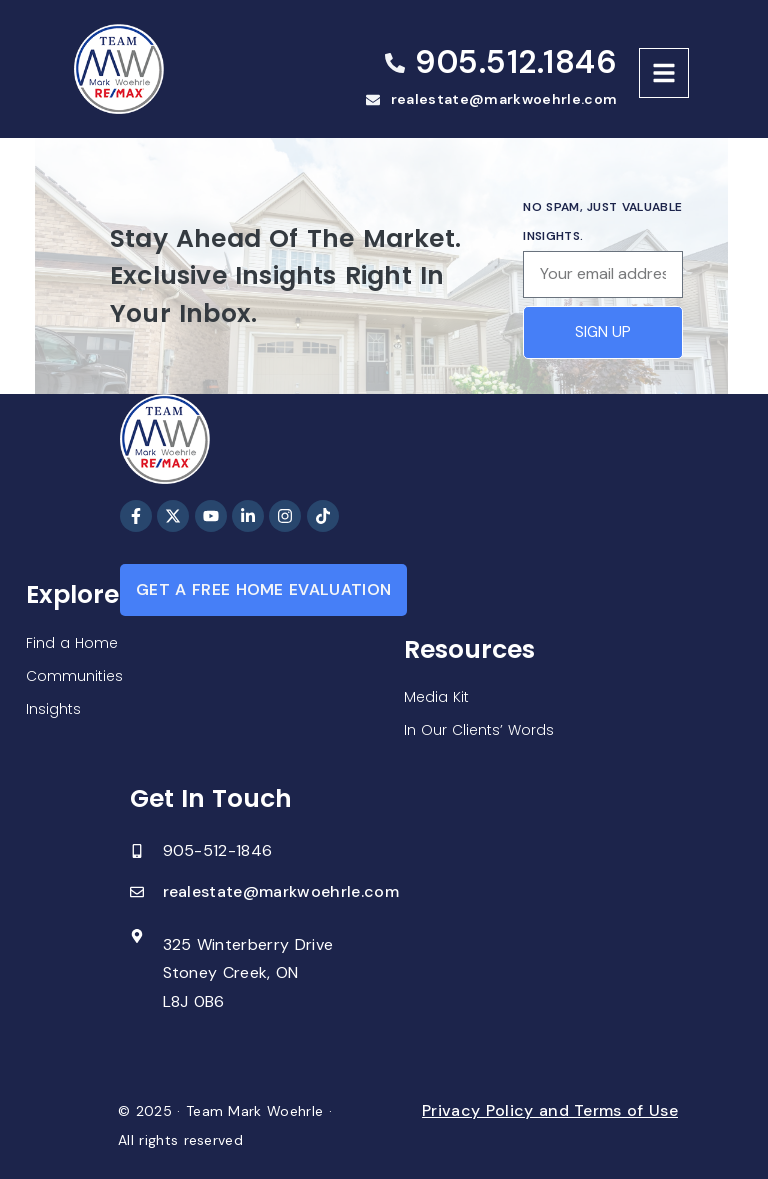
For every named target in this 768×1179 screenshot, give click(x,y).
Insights (53, 709)
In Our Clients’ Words (479, 730)
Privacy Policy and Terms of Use (550, 1110)
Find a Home (72, 643)
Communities (74, 676)
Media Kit (436, 697)
